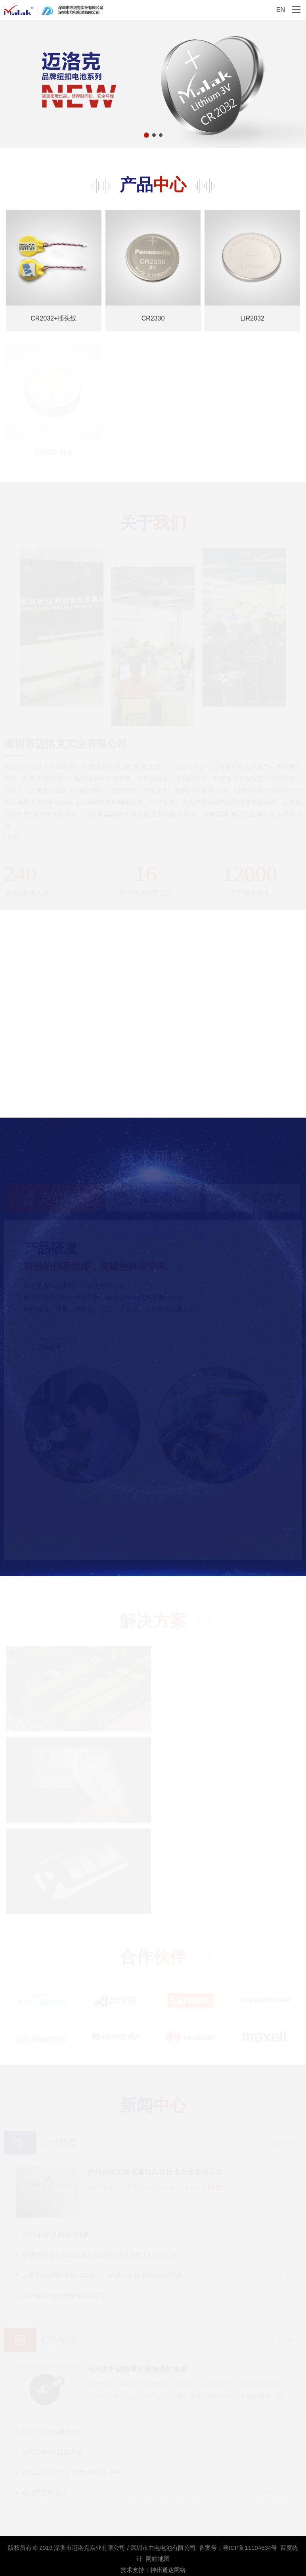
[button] (146, 135)
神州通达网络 (168, 2569)
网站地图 (158, 2558)
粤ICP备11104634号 (250, 2547)
